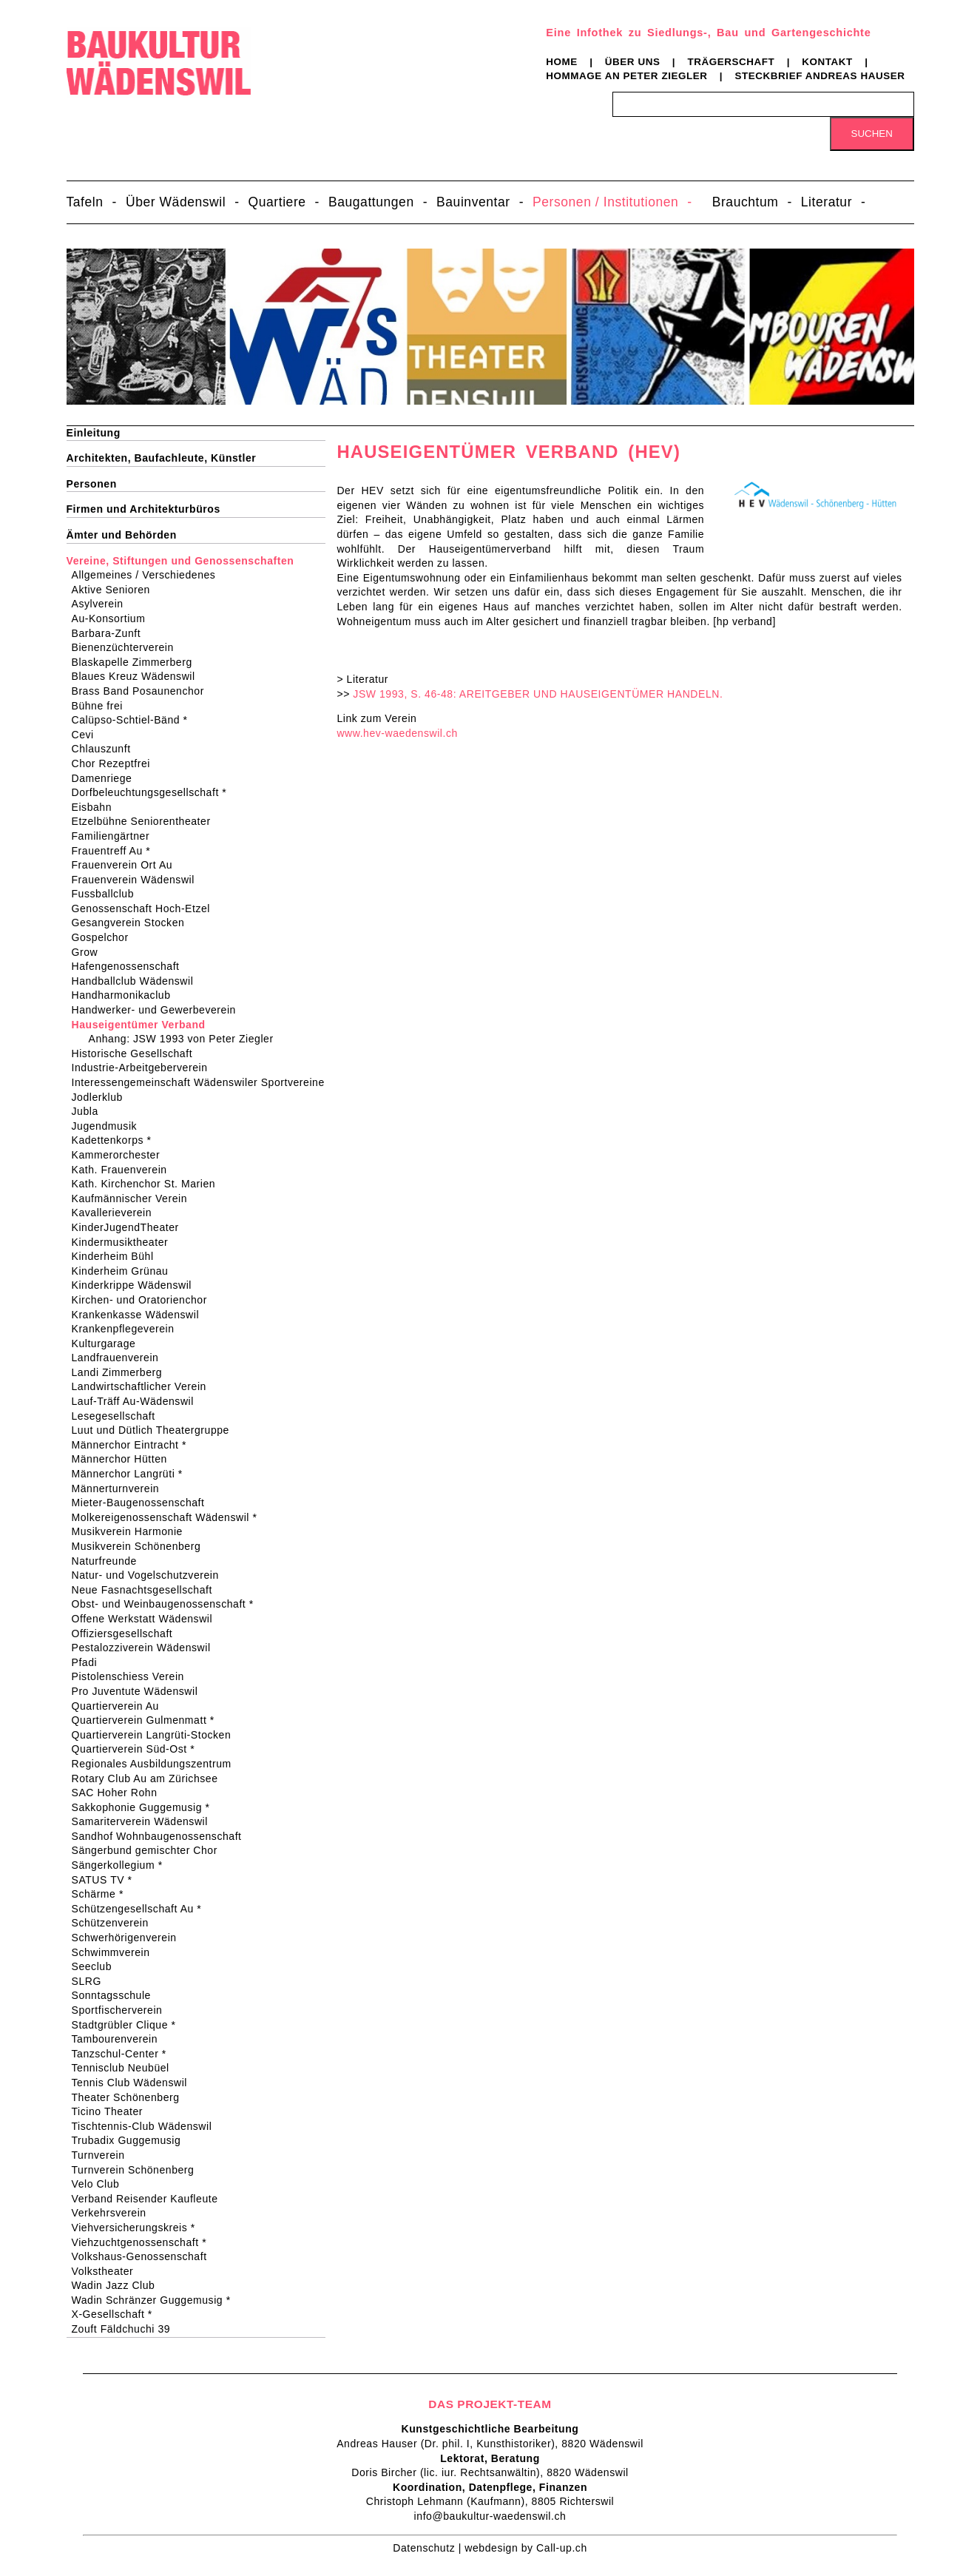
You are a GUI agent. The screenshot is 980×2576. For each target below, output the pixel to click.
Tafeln (85, 202)
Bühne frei (102, 706)
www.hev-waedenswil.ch (397, 733)
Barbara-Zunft (111, 633)
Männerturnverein (120, 1488)
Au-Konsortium (113, 618)
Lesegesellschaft (118, 1416)
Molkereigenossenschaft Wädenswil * (169, 1517)
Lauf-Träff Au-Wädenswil (137, 1401)
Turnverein (103, 2155)
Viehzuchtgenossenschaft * (144, 2242)
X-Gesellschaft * (116, 2314)
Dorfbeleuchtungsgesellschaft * (154, 792)
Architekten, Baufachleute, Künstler (162, 458)
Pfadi (89, 1662)
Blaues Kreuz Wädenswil (138, 676)
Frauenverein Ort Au (127, 865)
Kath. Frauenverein (124, 1170)
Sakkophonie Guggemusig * (145, 1807)
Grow (89, 952)
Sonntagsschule (116, 1995)
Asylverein (102, 604)
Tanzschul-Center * (123, 2054)
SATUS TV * (106, 1880)
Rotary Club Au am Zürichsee (149, 1778)
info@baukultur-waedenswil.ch (490, 2516)
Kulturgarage (108, 1343)
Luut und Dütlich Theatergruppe (155, 1430)
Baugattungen (371, 202)
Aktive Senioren (115, 590)
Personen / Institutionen (605, 202)
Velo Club (100, 2184)
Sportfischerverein (122, 2010)
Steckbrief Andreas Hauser (819, 75)
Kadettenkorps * (116, 1140)
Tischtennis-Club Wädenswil (146, 2126)
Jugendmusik (109, 1126)
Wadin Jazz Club (118, 2285)
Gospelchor (105, 937)
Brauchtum (745, 202)
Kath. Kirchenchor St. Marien (148, 1184)
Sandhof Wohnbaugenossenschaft (161, 1836)
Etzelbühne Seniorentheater (146, 821)
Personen (92, 484)
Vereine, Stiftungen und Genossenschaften (180, 561)
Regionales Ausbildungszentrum (156, 1764)
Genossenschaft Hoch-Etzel (146, 908)
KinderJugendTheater (130, 1227)
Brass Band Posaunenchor (142, 691)
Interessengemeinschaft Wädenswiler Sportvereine (203, 1082)
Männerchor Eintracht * (134, 1445)
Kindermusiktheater (125, 1242)
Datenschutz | (428, 2548)
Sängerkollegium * (122, 1865)
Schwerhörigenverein (129, 1937)
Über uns (632, 61)
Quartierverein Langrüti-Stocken (156, 1735)
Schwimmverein (115, 1952)
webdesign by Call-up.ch (525, 2548)
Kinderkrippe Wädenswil (136, 1285)
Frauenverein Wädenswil (138, 880)
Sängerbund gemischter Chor (149, 1850)
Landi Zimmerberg (122, 1372)
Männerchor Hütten (124, 1459)
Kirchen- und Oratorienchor (144, 1300)
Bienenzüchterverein (127, 647)
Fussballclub (108, 894)
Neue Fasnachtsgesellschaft (146, 1590)
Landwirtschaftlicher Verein (143, 1386)
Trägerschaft (730, 61)
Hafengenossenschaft (130, 966)
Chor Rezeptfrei (115, 763)
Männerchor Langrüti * (132, 1474)
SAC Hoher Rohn (119, 1792)
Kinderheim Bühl (117, 1256)
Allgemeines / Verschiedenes (148, 575)
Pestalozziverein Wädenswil (146, 1647)
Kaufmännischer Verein (134, 1198)
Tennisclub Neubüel (125, 2068)
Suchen (872, 133)
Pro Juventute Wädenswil (139, 1691)
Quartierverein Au (120, 1706)
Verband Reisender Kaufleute (149, 2199)
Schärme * (102, 1894)
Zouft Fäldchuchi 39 (126, 2329)
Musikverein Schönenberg (141, 1546)
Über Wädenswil (176, 202)
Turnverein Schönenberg (138, 2170)
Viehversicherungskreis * (138, 2227)
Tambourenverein (119, 2039)
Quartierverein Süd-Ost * (138, 1749)
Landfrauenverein (120, 1357)
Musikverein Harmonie (132, 1531)
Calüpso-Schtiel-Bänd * (134, 720)
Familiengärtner (115, 836)
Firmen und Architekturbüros (143, 509)
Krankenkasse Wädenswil (140, 1315)
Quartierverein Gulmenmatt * (147, 1720)
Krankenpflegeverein (128, 1329)
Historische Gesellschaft (137, 1053)
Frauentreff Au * (116, 851)
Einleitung (94, 433)
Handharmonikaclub (126, 995)
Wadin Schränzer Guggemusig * (156, 2300)
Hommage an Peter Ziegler (626, 75)
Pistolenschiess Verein (132, 1676)
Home (562, 61)
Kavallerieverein (116, 1212)
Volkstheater (107, 2271)
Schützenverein (115, 1923)
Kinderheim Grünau (125, 1271)
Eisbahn (96, 807)
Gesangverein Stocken (133, 922)
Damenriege (106, 778)
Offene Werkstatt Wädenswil (147, 1619)
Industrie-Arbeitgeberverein (144, 1067)
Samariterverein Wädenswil (144, 1821)
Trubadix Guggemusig (131, 2140)
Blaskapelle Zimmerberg (136, 662)
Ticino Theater (112, 2111)
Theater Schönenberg (130, 2097)
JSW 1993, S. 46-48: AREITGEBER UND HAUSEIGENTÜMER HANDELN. (538, 694)
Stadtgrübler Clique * (128, 2025)
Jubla (89, 1111)
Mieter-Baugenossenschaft (143, 1502)
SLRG (91, 1981)
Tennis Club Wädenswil (134, 2082)
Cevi (87, 735)
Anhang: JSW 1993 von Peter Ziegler (184, 1039)
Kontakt (827, 61)
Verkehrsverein (113, 2213)
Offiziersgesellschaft (127, 1633)
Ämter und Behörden (122, 535)
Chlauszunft (106, 749)
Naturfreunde (109, 1561)
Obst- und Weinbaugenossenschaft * (167, 1604)
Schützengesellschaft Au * (141, 1909)
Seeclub (96, 1966)
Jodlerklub (102, 1097)
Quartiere (277, 202)
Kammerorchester (120, 1155)
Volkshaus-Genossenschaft (144, 2256)
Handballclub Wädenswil (137, 981)
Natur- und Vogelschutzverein (150, 1575)
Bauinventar (473, 202)
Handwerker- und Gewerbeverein (158, 1010)
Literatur (826, 202)
